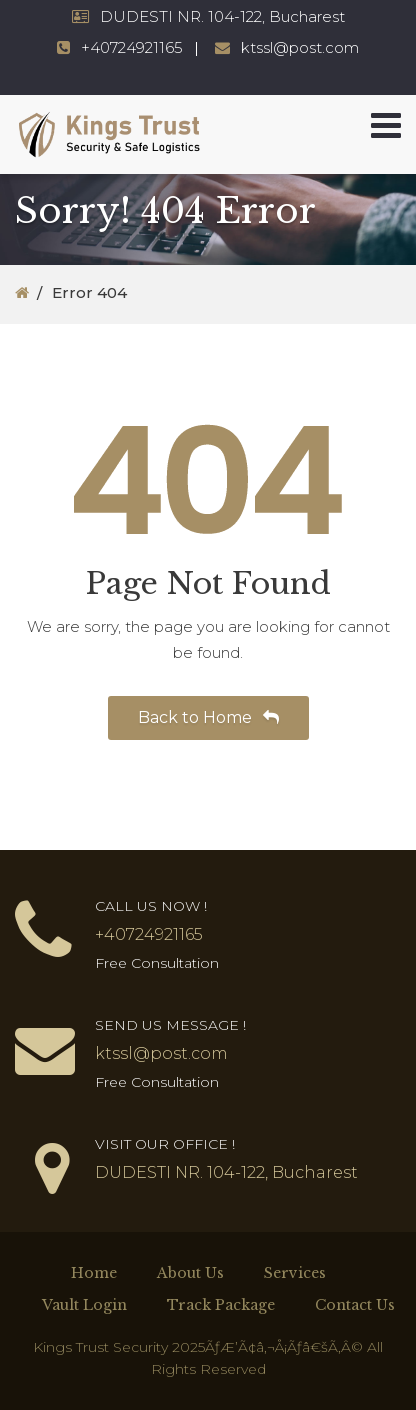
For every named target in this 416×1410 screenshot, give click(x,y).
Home (94, 1273)
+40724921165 (132, 47)
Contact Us (355, 1305)
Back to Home (208, 717)
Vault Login (84, 1305)
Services (295, 1273)
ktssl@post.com (300, 47)
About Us (190, 1273)
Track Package (221, 1305)
